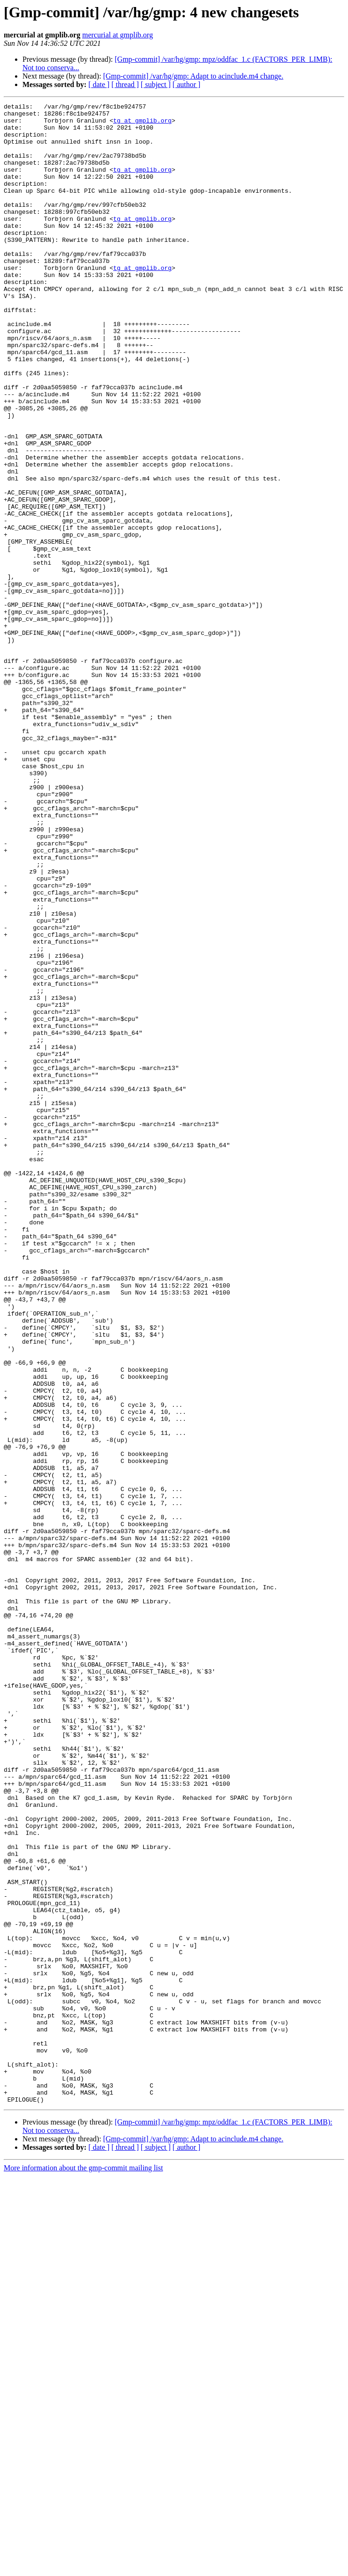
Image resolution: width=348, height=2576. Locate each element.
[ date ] (98, 84)
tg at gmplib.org (142, 124)
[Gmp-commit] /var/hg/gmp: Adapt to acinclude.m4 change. (193, 76)
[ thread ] (125, 84)
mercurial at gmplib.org (117, 35)
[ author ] (187, 84)
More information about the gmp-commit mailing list (83, 2568)
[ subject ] (156, 84)
